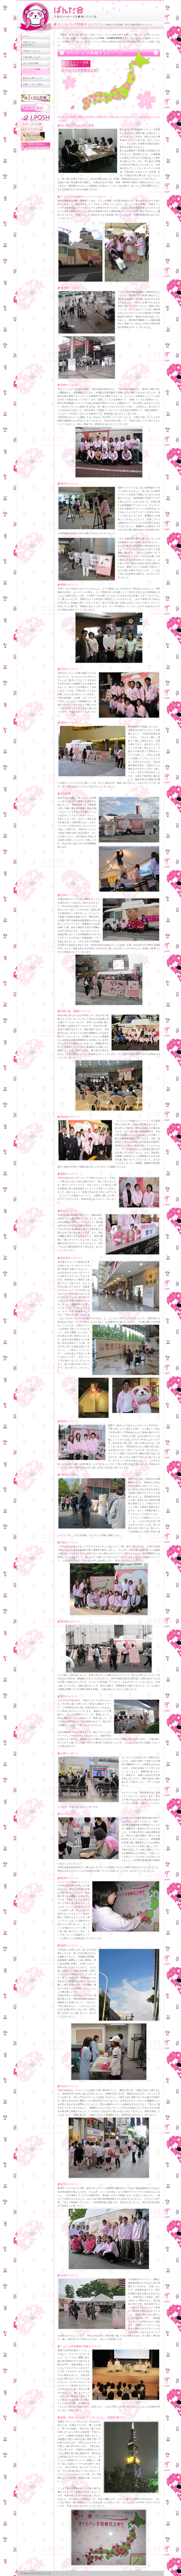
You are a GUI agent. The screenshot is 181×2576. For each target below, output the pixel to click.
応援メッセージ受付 (33, 84)
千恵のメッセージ (31, 51)
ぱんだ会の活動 (30, 63)
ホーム (26, 36)
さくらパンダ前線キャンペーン (31, 70)
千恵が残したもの (31, 57)
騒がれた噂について (33, 78)
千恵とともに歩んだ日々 (29, 43)
